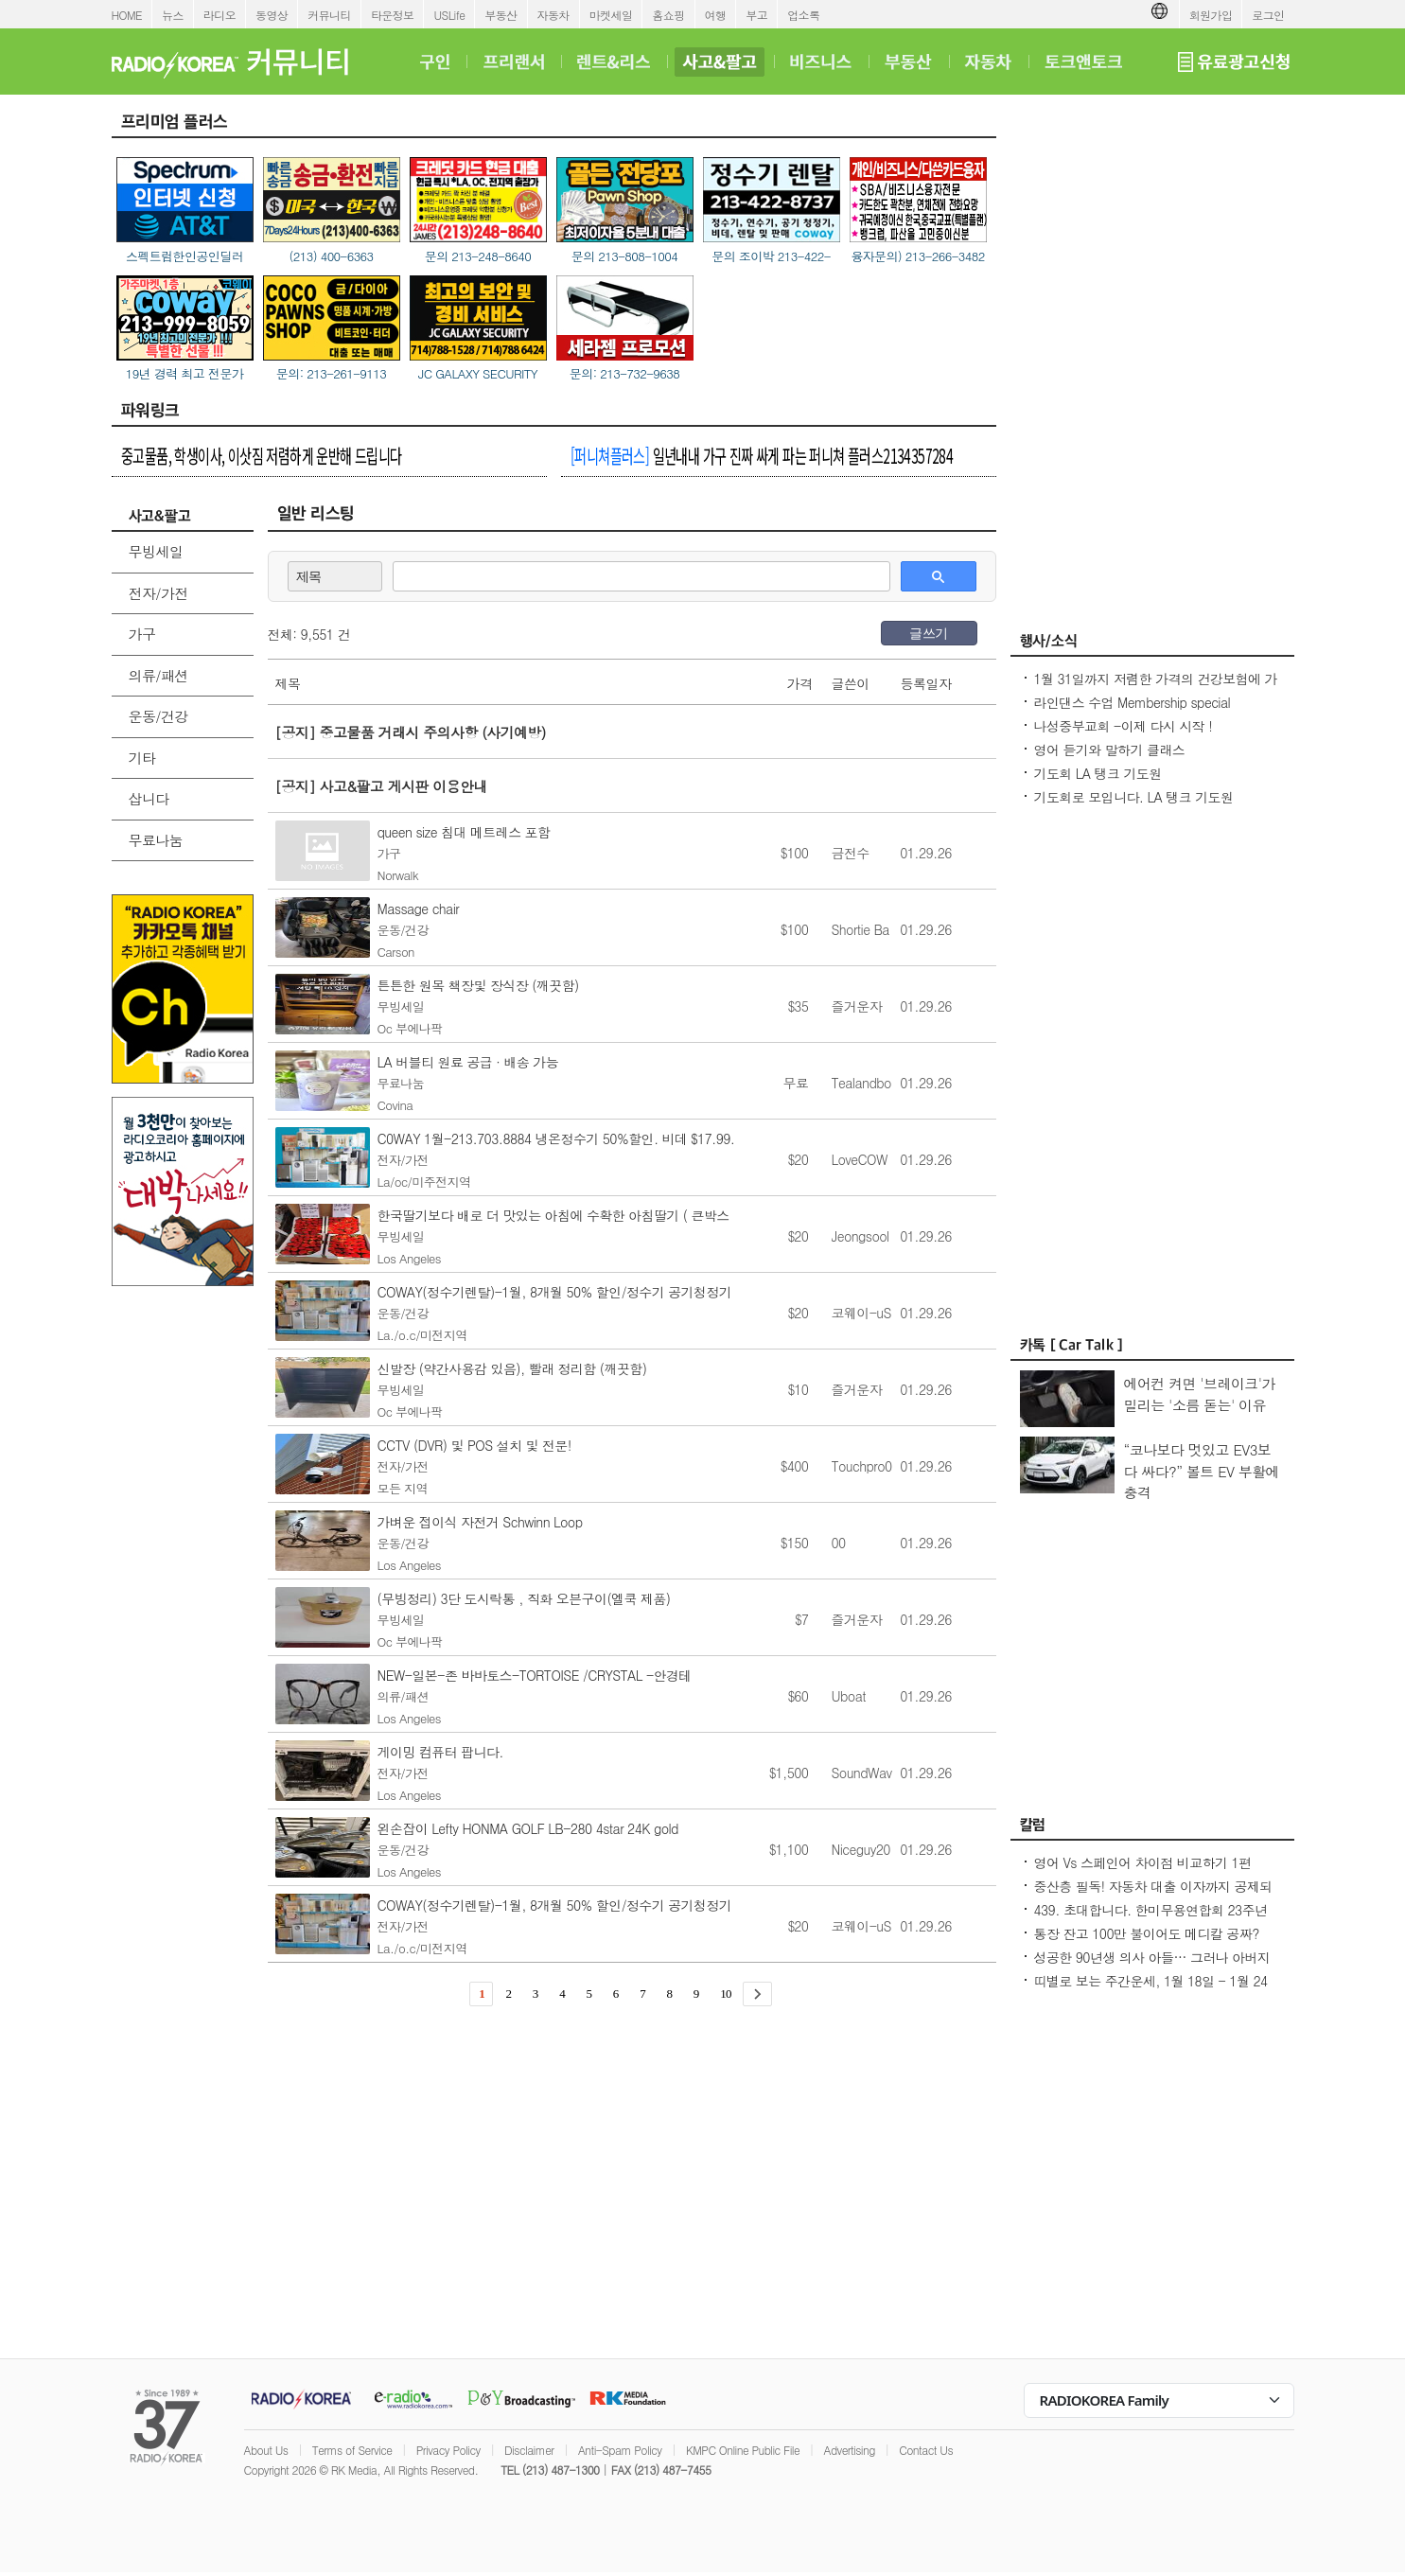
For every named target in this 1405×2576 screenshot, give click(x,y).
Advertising (849, 2450)
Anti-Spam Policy (620, 2450)
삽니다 (149, 798)
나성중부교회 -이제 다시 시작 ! (1123, 725)
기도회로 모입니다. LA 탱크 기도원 (1134, 796)
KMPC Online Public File (742, 2450)
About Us (266, 2450)
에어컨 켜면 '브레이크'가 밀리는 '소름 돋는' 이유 (1199, 1394)
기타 (142, 758)
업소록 (803, 15)
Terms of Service (352, 2450)
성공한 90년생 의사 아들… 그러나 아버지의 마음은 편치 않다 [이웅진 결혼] (1152, 1966)
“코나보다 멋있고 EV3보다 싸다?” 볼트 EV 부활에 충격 (1202, 1470)
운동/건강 (158, 716)
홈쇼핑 (668, 15)
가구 (142, 634)
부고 (756, 15)
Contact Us (926, 2450)
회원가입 (1211, 15)
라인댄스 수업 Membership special (1132, 702)
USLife (449, 15)
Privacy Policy (448, 2450)
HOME (127, 15)
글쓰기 (928, 633)
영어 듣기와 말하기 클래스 (1109, 749)
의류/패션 (158, 675)
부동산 (500, 15)
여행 (716, 15)
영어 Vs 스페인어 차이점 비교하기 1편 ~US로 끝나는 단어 (1143, 1872)
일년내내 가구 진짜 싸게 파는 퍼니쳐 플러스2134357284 (762, 455)
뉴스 (173, 15)
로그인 (1268, 15)
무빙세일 (156, 551)
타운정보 (392, 15)
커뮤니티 (329, 15)
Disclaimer (528, 2450)
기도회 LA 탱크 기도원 (1098, 773)
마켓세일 (611, 15)
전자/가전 (158, 593)
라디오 (219, 15)
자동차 (553, 15)
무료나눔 (156, 840)
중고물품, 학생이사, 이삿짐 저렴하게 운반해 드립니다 (261, 455)
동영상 (271, 15)
